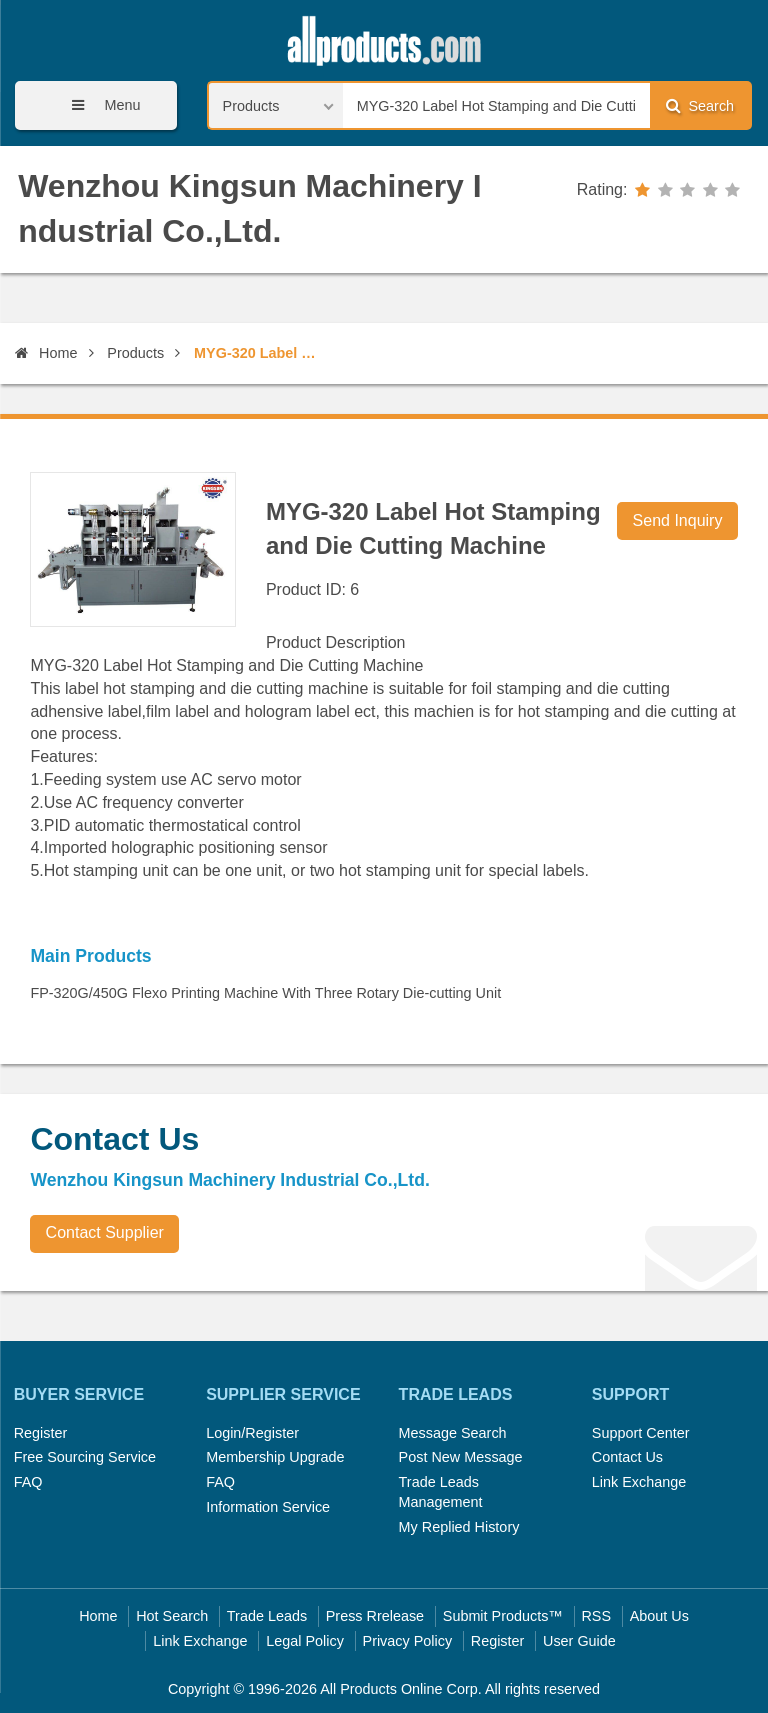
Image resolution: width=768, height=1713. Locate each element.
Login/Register (252, 1433)
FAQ (28, 1482)
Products (135, 353)
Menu (99, 105)
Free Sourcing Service (85, 1457)
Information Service (268, 1507)
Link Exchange (639, 1482)
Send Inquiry (678, 520)
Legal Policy (305, 1641)
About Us (659, 1616)
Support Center (641, 1433)
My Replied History (459, 1527)
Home (46, 353)
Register (41, 1433)
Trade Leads (267, 1616)
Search (700, 105)
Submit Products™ (503, 1616)
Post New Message (461, 1457)
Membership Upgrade (275, 1457)
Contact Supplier (105, 1232)
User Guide (579, 1641)
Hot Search (172, 1616)
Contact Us (627, 1457)
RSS (596, 1616)
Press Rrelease (375, 1616)
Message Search (453, 1433)
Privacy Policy (408, 1641)
